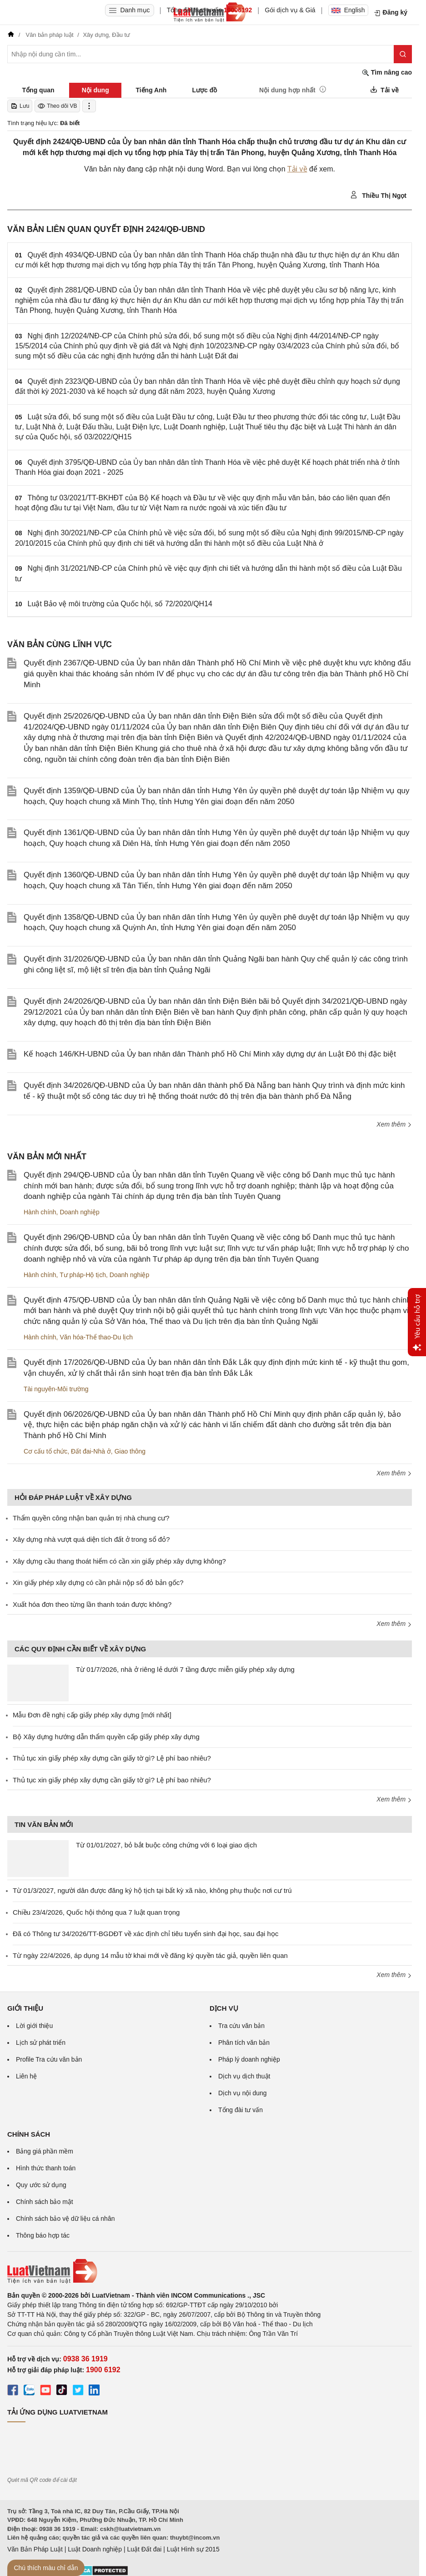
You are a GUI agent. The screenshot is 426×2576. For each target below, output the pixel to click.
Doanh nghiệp (79, 1212)
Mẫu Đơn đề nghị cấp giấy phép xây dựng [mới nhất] (92, 1715)
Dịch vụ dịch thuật (244, 2076)
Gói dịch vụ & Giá (290, 10)
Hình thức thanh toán (45, 2168)
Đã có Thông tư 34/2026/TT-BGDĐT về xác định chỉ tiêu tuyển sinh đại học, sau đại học (145, 1933)
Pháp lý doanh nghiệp (249, 2059)
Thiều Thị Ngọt (378, 195)
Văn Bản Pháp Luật (35, 2549)
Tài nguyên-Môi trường (56, 1389)
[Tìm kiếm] (403, 54)
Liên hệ (26, 2076)
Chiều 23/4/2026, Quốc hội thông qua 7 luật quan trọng (96, 1912)
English (348, 10)
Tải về (297, 169)
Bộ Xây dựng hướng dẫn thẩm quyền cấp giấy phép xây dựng (106, 1737)
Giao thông (130, 1451)
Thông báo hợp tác (43, 2235)
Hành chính (40, 1212)
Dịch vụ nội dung (242, 2093)
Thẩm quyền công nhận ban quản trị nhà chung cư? (91, 1518)
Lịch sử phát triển (40, 2042)
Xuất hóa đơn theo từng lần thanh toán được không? (92, 1604)
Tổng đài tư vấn (240, 2109)
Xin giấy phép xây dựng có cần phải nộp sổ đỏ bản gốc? (98, 1582)
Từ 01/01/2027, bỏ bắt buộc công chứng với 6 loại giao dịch (166, 1845)
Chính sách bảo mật (44, 2201)
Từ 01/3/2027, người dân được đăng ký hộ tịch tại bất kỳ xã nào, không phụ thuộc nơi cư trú (152, 1890)
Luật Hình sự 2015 (193, 2549)
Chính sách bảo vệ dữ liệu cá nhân (65, 2218)
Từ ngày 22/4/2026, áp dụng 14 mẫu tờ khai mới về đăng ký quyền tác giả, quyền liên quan (150, 1955)
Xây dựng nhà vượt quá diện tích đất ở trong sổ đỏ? (91, 1539)
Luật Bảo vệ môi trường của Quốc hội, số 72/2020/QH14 (120, 604)
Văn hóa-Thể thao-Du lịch (96, 1337)
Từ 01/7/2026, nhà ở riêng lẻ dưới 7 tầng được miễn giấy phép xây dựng (185, 1669)
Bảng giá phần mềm (44, 2151)
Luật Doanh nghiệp (95, 2549)
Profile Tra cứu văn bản (49, 2059)
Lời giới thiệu (34, 2025)
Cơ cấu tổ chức (45, 1451)
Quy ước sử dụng (41, 2185)
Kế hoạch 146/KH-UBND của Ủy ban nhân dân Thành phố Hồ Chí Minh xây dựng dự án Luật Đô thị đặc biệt (210, 1054)
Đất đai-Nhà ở (91, 1451)
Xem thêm (394, 1124)
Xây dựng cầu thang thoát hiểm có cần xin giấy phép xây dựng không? (119, 1561)
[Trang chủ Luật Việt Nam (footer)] (209, 2271)
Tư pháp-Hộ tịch (83, 1274)
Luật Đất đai (144, 2549)
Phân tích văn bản (244, 2042)
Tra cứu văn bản (241, 2025)
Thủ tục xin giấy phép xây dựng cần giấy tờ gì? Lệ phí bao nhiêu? (112, 1758)
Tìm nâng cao (387, 72)
